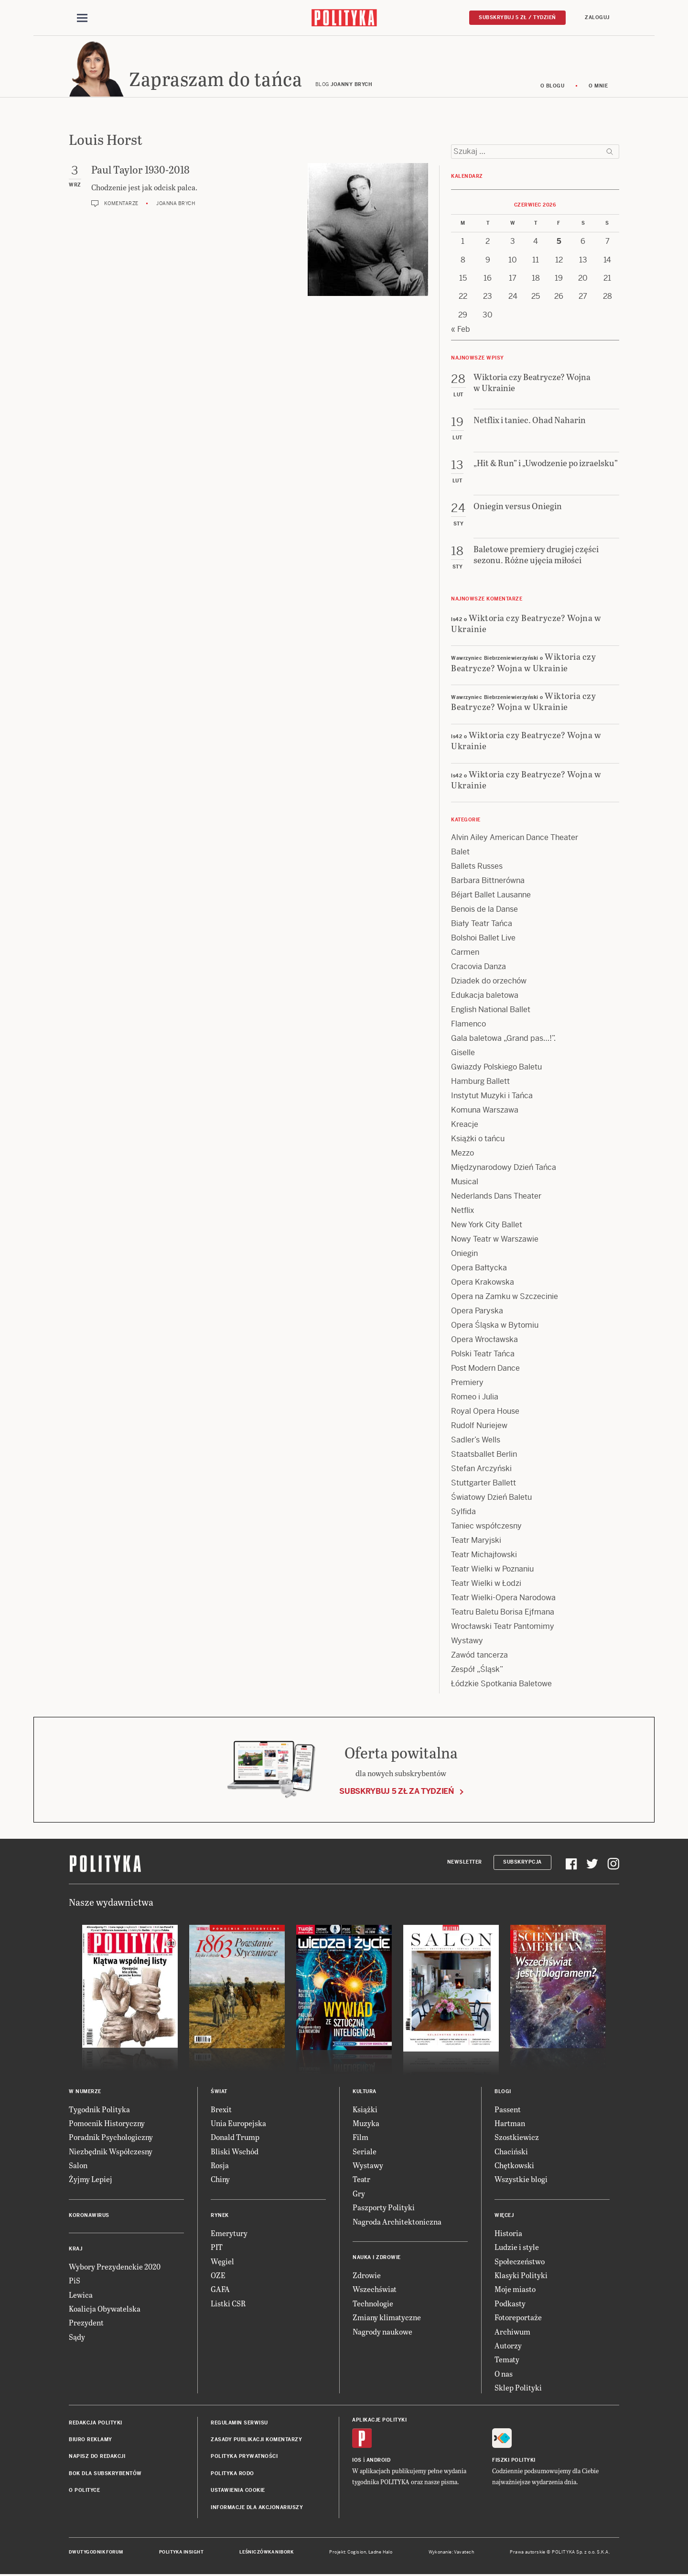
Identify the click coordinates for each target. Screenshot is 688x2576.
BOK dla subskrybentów (105, 2475)
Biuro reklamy (90, 2441)
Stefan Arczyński (481, 1470)
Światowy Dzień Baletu (491, 1499)
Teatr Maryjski (476, 1542)
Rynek (220, 2217)
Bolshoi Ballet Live (483, 940)
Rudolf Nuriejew (479, 1427)
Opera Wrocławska (484, 1341)
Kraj (75, 2250)
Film (360, 2138)
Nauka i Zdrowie (377, 2259)
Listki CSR (228, 2304)
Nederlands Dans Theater (496, 1198)
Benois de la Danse (484, 911)
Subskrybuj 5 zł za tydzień (396, 1793)
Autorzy (508, 2346)
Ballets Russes (477, 868)
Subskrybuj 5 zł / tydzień (517, 17)
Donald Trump (235, 2138)
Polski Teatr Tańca (483, 1356)
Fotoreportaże (518, 2318)
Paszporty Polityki (384, 2208)
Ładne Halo (380, 2553)
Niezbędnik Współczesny (110, 2152)
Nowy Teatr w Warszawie (494, 1241)
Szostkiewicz (516, 2138)
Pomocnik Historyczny (107, 2124)
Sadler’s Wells (475, 1442)
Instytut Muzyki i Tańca (492, 1097)
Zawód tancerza (479, 1657)
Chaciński (511, 2152)
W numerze (85, 2093)
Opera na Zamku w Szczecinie (504, 1298)
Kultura (364, 2093)
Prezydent (86, 2324)
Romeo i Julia (474, 1399)
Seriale (364, 2152)
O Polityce (84, 2492)
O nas (503, 2374)
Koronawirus (89, 2217)
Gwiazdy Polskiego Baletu (496, 1069)
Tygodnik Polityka (99, 2110)
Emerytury (229, 2234)
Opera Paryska (477, 1313)
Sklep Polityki (518, 2388)
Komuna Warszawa (484, 1112)
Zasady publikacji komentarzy (256, 2441)
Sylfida (463, 1513)
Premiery (467, 1384)
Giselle (463, 1054)
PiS (74, 2281)
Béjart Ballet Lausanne (491, 897)
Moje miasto (515, 2290)
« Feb (460, 331)
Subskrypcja (522, 1863)
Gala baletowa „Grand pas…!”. (503, 1040)
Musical (464, 1184)
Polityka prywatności (244, 2458)
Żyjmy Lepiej (90, 2180)
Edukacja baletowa (484, 997)
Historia (508, 2234)
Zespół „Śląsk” (477, 1671)
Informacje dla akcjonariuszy (257, 2509)
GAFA (220, 2290)
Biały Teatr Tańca (481, 925)
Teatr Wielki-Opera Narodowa (503, 1599)
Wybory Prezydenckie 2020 (115, 2267)
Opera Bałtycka (479, 1270)
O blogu (552, 87)
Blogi (502, 2093)
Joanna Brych (175, 205)
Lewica (81, 2296)
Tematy (506, 2361)
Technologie (373, 2304)
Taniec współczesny (486, 1528)
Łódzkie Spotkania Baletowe (501, 1686)
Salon (78, 2166)
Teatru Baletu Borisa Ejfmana (502, 1614)
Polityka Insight (181, 2553)
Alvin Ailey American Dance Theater (514, 839)
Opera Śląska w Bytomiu (494, 1327)
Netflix (462, 1212)
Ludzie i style (516, 2248)
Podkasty (510, 2304)
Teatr (361, 2180)
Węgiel (222, 2262)
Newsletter (464, 1863)
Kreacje (464, 1126)
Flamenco (468, 1026)
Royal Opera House (485, 1413)
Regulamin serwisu (239, 2424)
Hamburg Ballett (480, 1083)
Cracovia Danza (478, 968)
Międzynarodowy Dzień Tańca (503, 1169)
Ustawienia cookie (238, 2492)
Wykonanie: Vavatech (451, 2553)
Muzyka (366, 2124)
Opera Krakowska (482, 1284)
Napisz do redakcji (97, 2458)
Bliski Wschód (234, 2152)
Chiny (220, 2180)
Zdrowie (367, 2276)
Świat (219, 2093)
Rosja (220, 2166)
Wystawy (467, 1642)
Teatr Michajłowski (484, 1556)
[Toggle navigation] (82, 18)
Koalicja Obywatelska (104, 2309)
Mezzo (462, 1155)
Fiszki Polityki (514, 2461)
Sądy (77, 2338)
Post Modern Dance (485, 1370)
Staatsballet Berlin (484, 1456)
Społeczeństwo (519, 2262)
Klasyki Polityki (521, 2276)
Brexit (221, 2110)
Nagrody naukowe (382, 2332)
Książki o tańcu (478, 1140)
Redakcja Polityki (95, 2424)
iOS (357, 2461)
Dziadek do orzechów (489, 983)
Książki (365, 2110)
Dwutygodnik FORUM (96, 2553)
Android (378, 2461)
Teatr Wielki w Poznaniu (492, 1571)
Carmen (465, 954)
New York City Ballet (486, 1227)
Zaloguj (597, 17)
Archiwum (512, 2332)
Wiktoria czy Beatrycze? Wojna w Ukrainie (526, 624)
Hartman (509, 2124)
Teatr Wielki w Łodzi (486, 1585)
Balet (460, 854)
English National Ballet (490, 1011)
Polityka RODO (232, 2475)
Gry (359, 2194)
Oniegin (464, 1255)
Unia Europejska (238, 2124)
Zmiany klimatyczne (387, 2318)
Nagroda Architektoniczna (397, 2222)
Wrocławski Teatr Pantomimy (502, 1628)
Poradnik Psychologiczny (111, 2138)
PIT (217, 2248)
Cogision (356, 2553)
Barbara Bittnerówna (488, 882)
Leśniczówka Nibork (266, 2553)
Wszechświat (375, 2290)
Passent (507, 2110)
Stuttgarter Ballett (483, 1485)
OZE (218, 2276)
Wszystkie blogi (521, 2180)
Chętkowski (514, 2166)
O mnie (598, 87)
